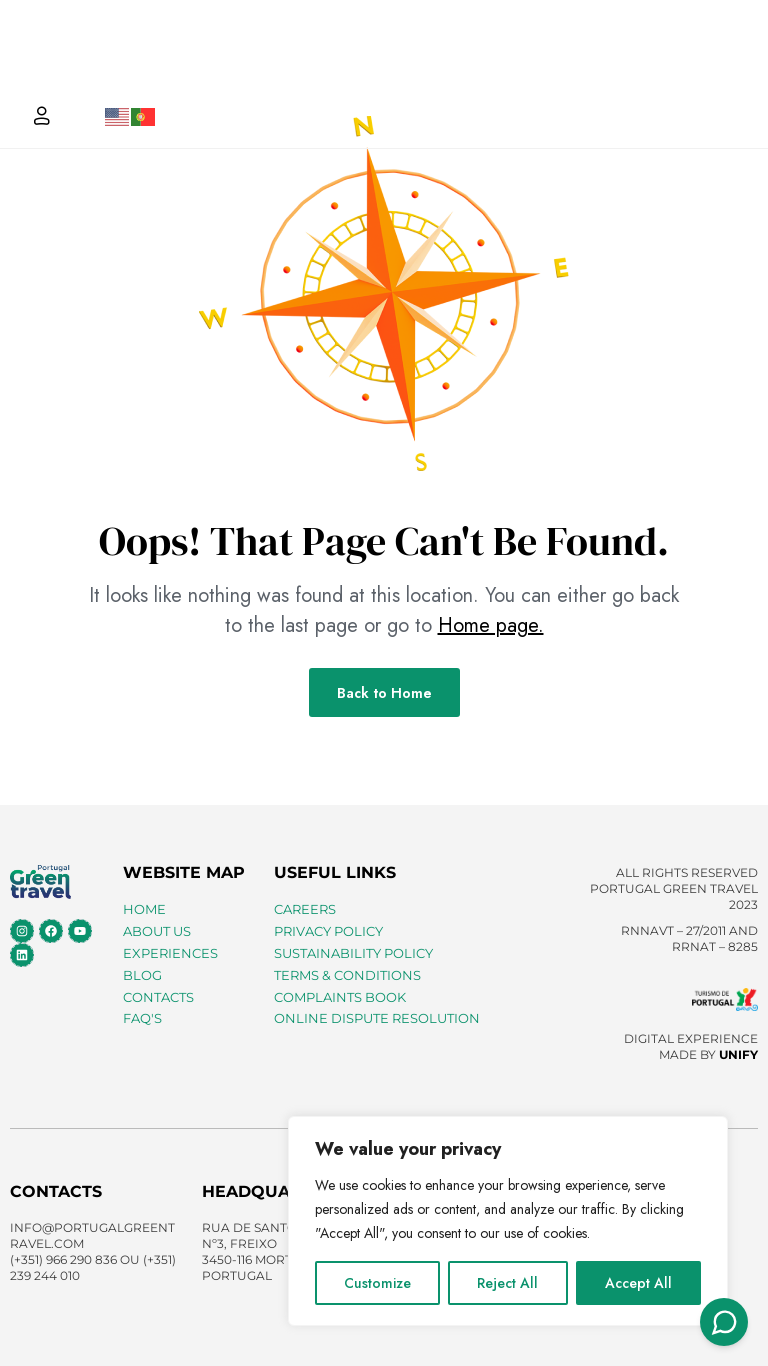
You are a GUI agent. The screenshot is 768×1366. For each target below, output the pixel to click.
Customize (377, 1283)
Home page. (491, 625)
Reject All (507, 1283)
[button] (721, 62)
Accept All (638, 1283)
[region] (508, 1221)
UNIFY (738, 1054)
